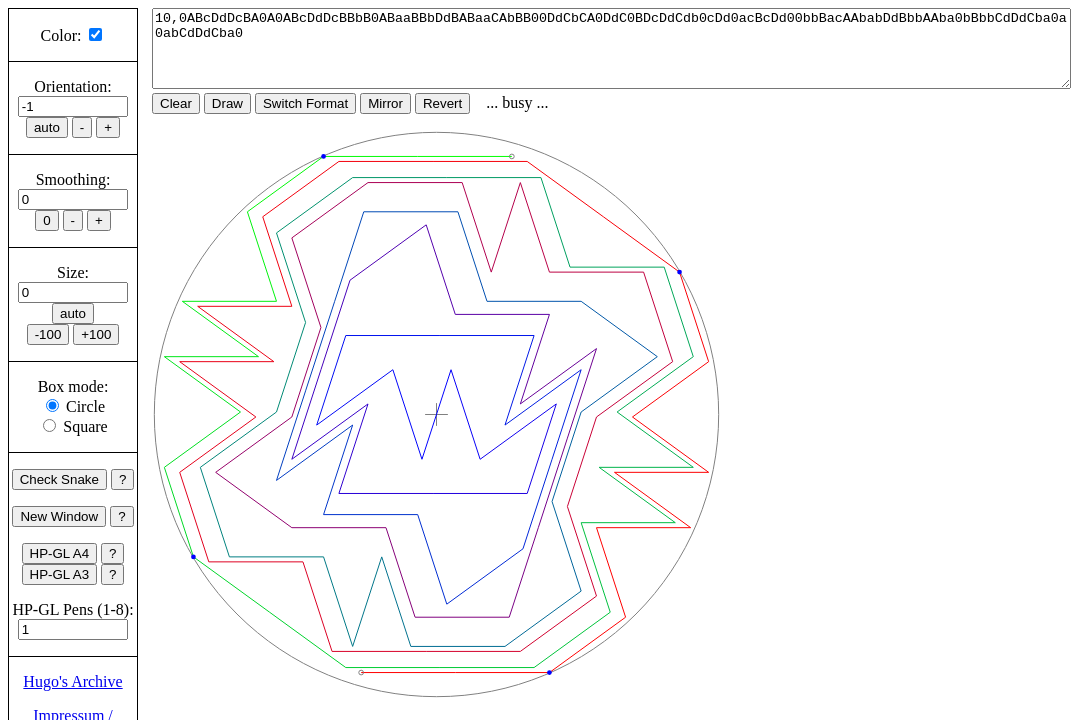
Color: (61, 35)
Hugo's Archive (72, 681)
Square (85, 426)
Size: (73, 272)
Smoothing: (73, 179)
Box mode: (73, 386)
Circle (85, 406)
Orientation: (72, 86)
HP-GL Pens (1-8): (72, 609)
